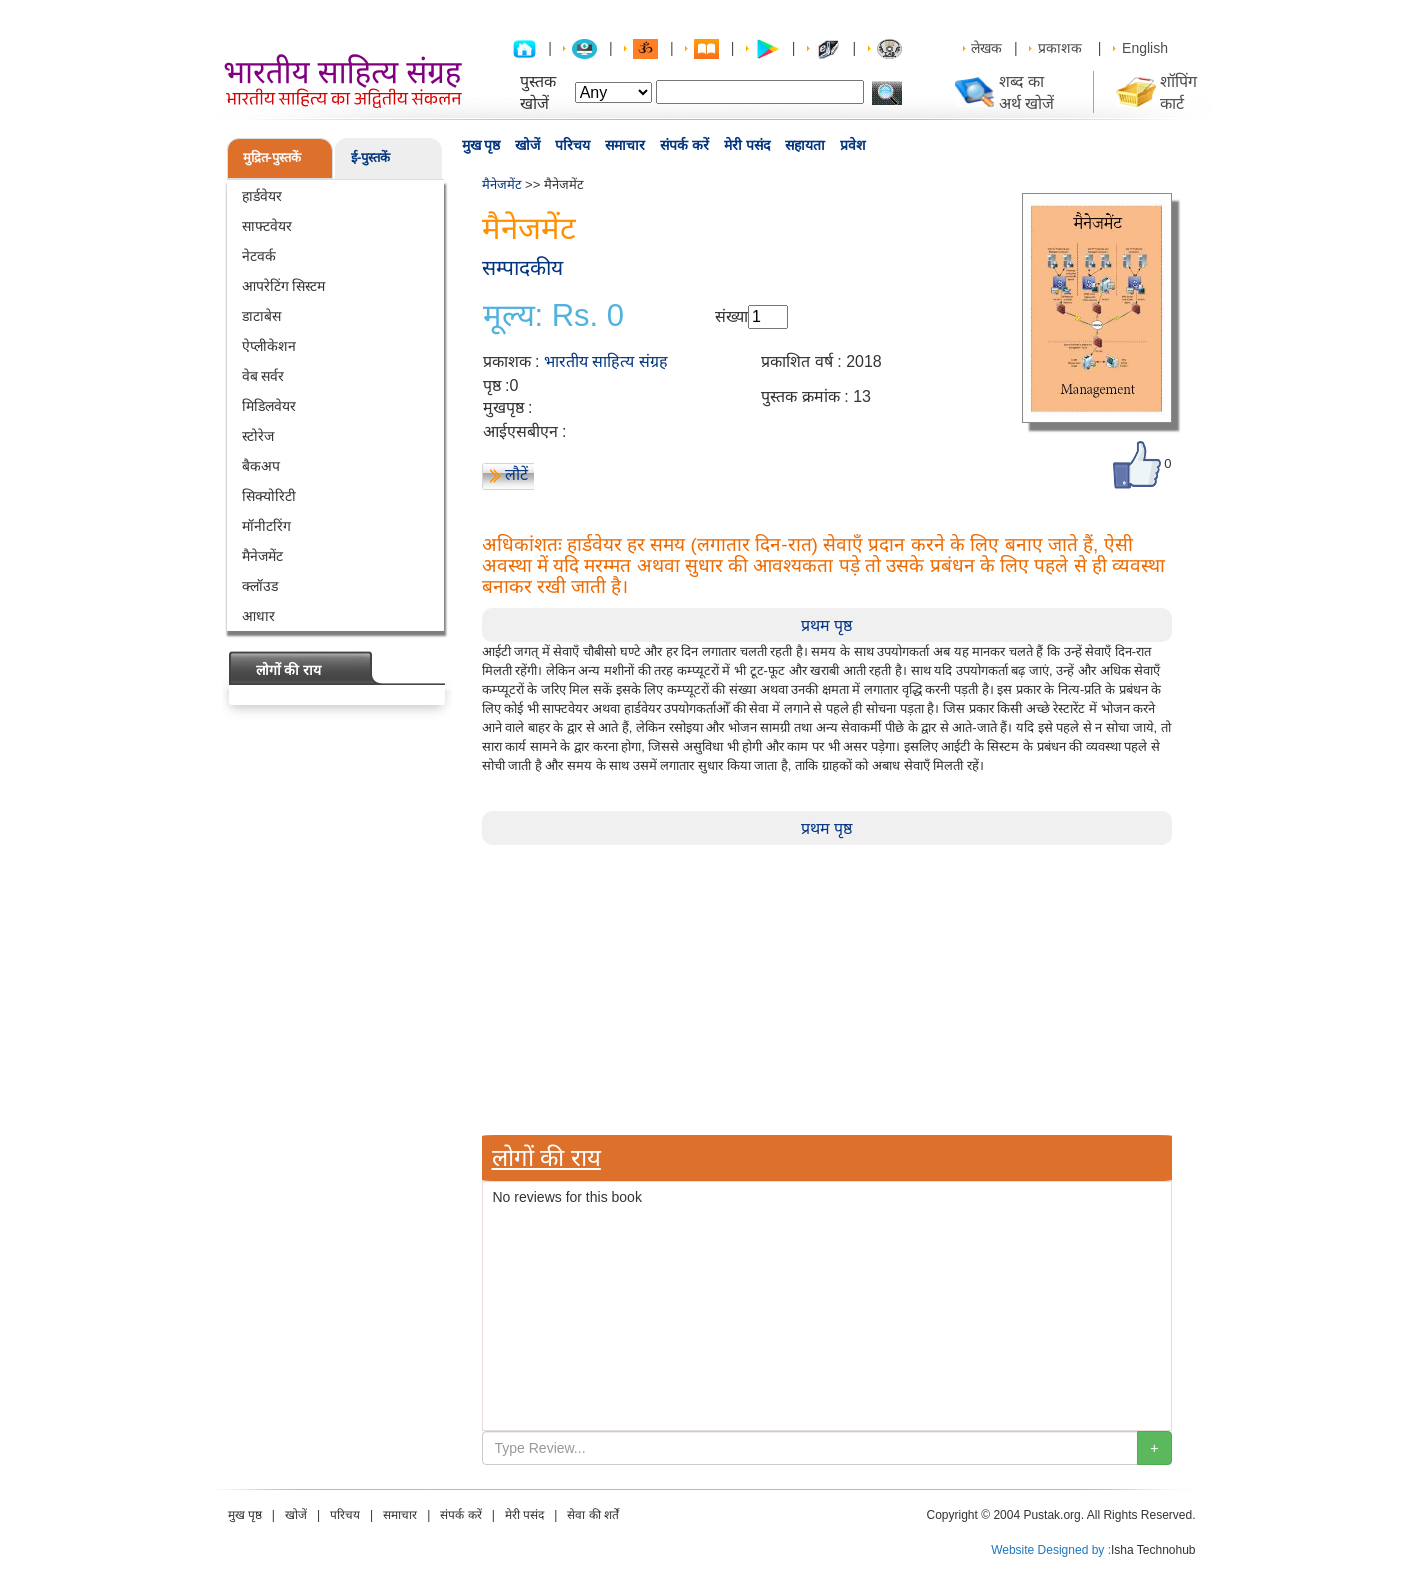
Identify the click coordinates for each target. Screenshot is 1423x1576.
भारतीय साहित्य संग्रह (606, 361)
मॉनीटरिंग (266, 526)
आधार (258, 616)
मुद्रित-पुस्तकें (272, 157)
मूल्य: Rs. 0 (554, 316)
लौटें (516, 474)
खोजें (527, 145)
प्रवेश (853, 145)
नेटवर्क (259, 256)
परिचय (572, 145)
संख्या (731, 316)
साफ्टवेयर (267, 226)
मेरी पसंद (747, 145)
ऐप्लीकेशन (269, 346)
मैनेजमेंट (262, 556)
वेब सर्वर (263, 376)
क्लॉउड (260, 586)
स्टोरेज (258, 436)
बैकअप (261, 466)
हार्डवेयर (262, 196)
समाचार (625, 145)
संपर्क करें (684, 145)
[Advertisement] (827, 985)
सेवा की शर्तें (593, 1515)
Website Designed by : (1051, 1550)
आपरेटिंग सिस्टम (284, 286)
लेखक (986, 48)
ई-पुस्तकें (370, 157)
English (1145, 48)
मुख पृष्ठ (481, 145)
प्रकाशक (1060, 48)
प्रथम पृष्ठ (826, 625)
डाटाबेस (261, 316)
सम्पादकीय (522, 267)
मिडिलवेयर (269, 406)
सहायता (805, 145)
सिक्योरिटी (269, 496)
